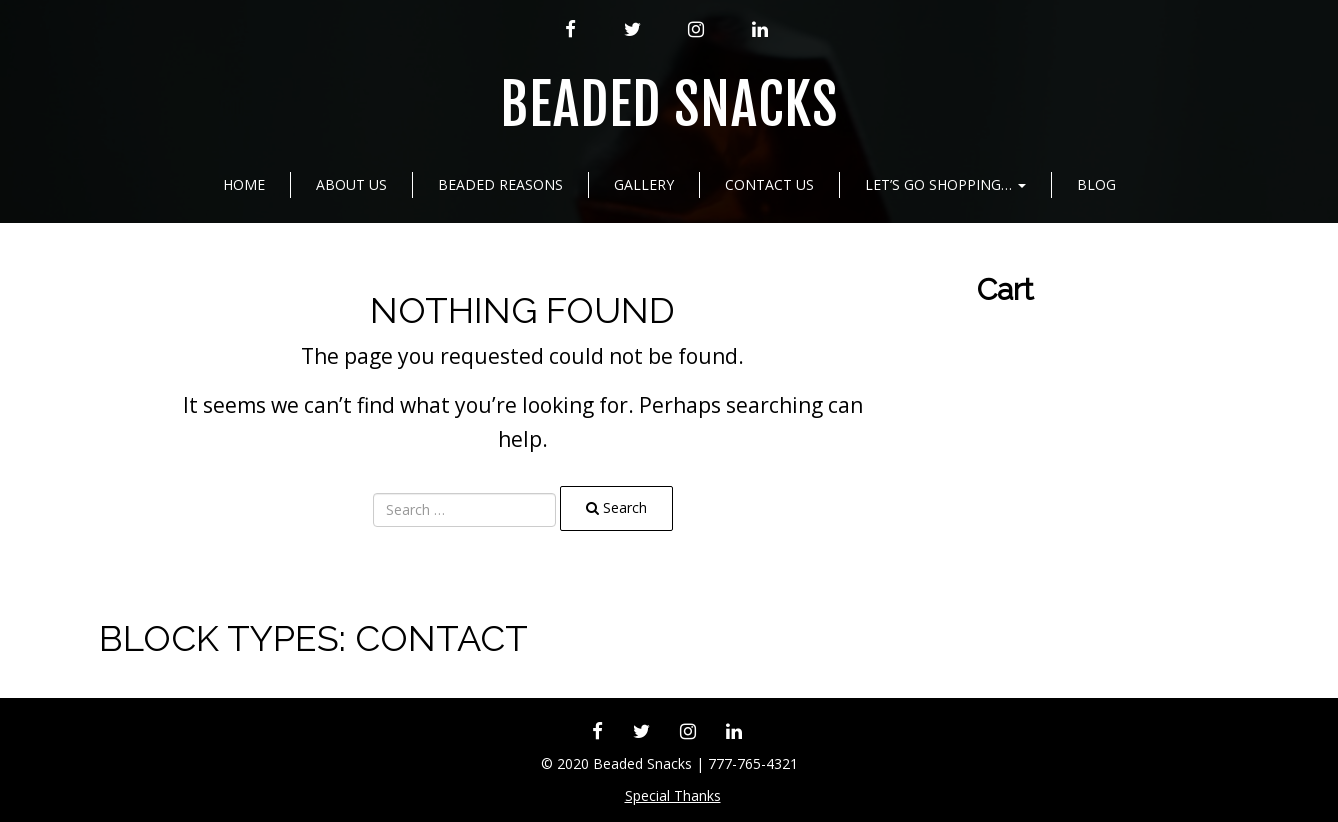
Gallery (644, 184)
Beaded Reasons (500, 184)
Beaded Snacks (669, 105)
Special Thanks (673, 795)
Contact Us (769, 184)
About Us (351, 184)
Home (244, 184)
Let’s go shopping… (945, 184)
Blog (1096, 184)
